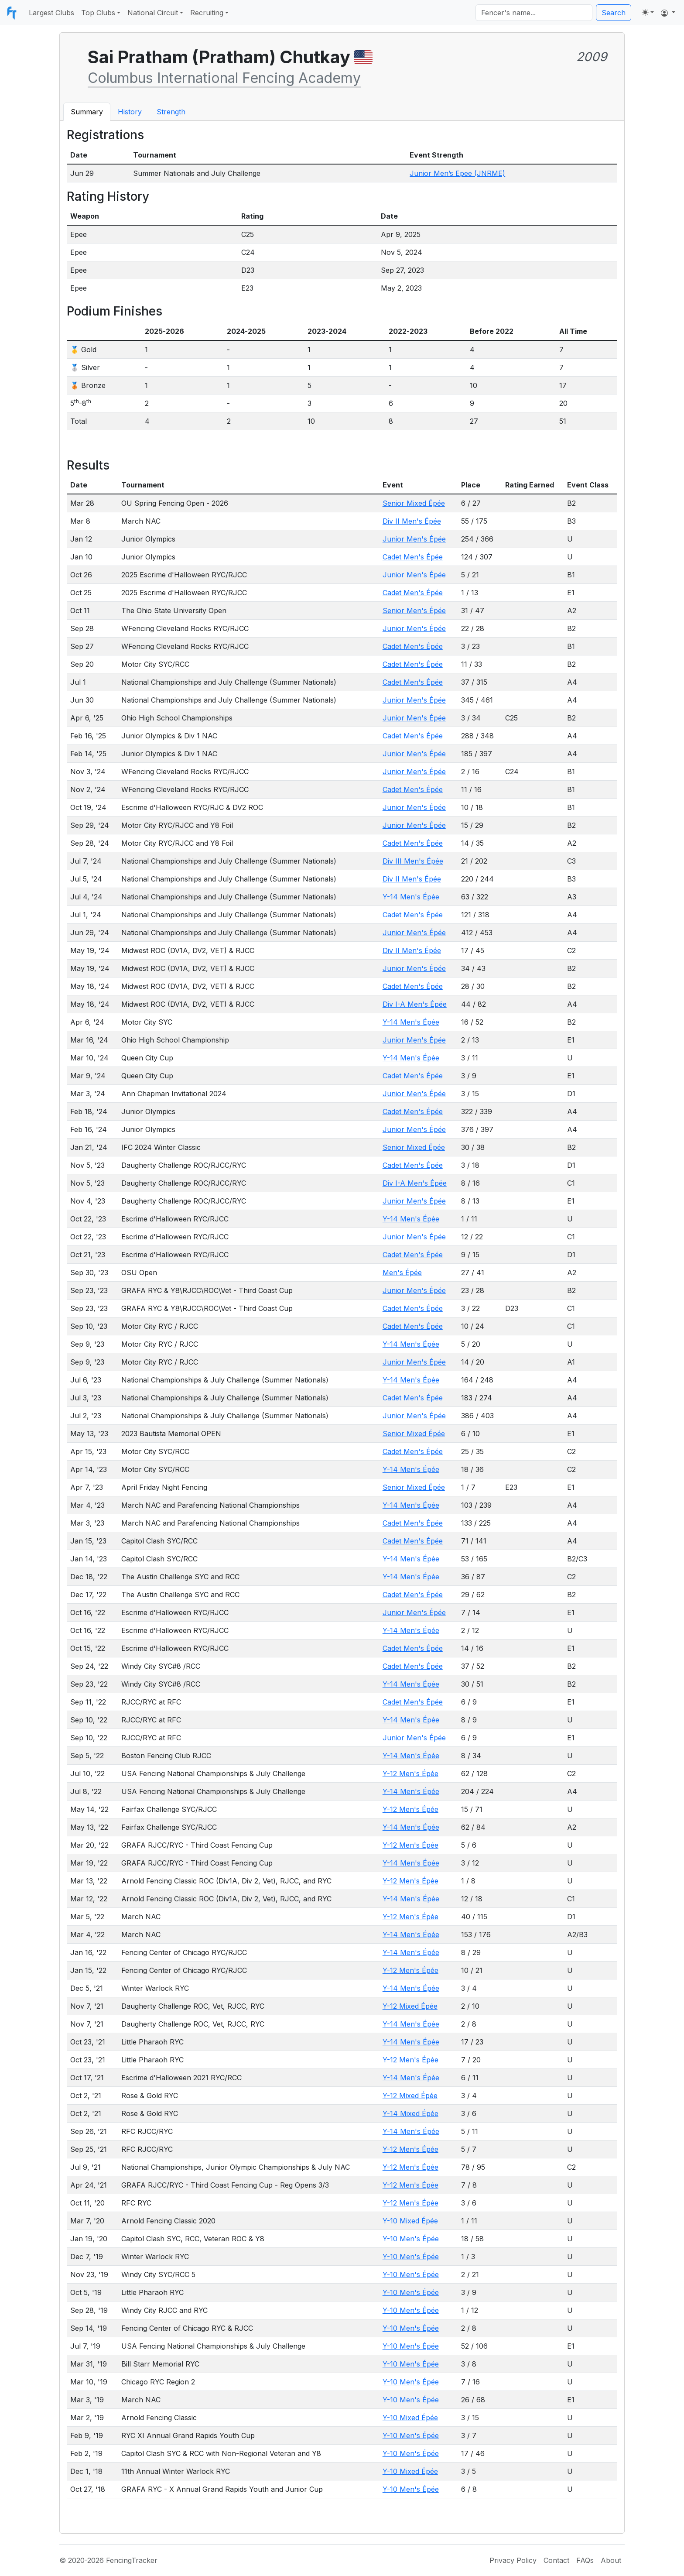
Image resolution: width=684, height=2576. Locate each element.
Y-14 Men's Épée (411, 896)
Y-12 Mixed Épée (410, 2006)
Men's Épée (402, 1272)
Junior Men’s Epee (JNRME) (457, 173)
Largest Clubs (51, 12)
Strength (171, 111)
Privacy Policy (513, 2560)
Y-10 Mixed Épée (410, 2220)
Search (614, 12)
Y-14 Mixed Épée (410, 2113)
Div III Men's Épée (413, 861)
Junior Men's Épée (414, 539)
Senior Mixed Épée (414, 503)
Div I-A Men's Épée (415, 1004)
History (130, 111)
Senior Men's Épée (414, 610)
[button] (668, 12)
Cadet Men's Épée (413, 556)
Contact (556, 2560)
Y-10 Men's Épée (411, 2238)
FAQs (585, 2560)
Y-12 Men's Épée (410, 1773)
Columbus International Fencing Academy (224, 77)
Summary (87, 111)
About (611, 2560)
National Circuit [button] (152, 12)
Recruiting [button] (206, 12)
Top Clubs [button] (98, 12)
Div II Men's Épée (412, 521)
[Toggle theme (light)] (647, 12)
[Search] (533, 12)
